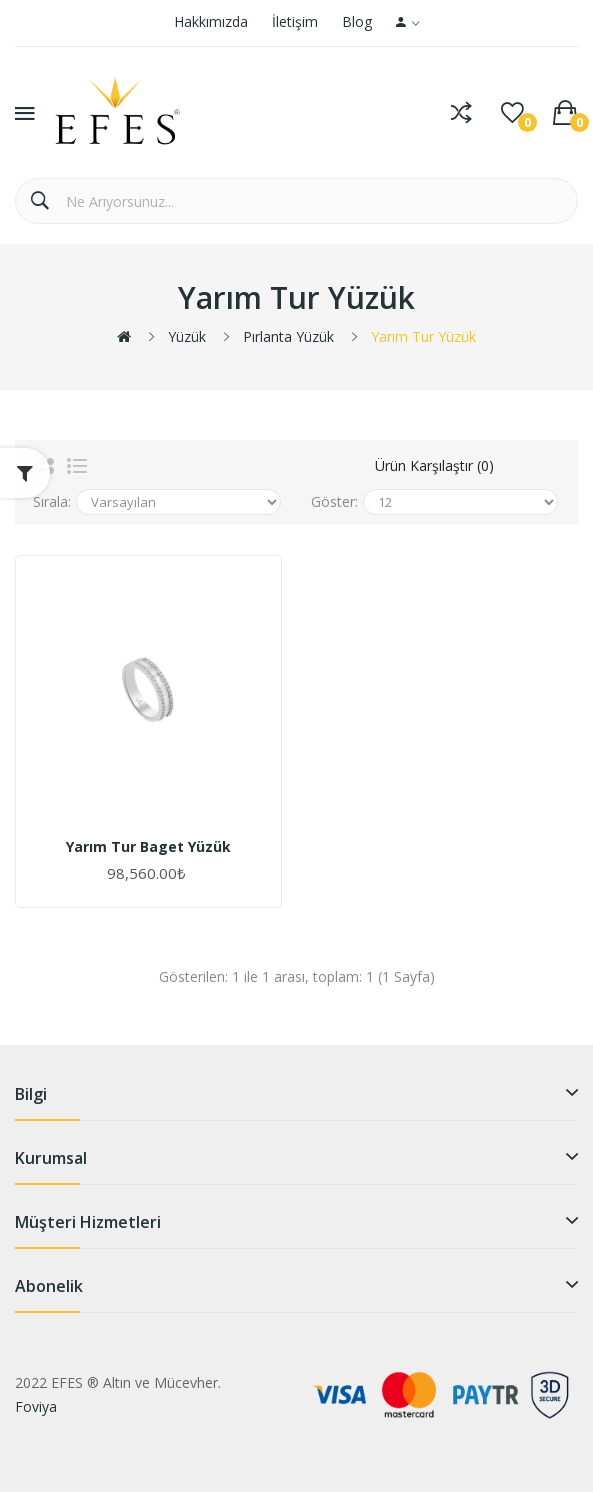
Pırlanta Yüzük (288, 336)
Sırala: (52, 501)
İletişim (295, 21)
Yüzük (187, 336)
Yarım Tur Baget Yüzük (148, 847)
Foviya (36, 1406)
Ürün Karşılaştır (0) (434, 465)
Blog (357, 21)
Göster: (334, 501)
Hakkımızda (211, 21)
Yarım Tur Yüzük (423, 336)
